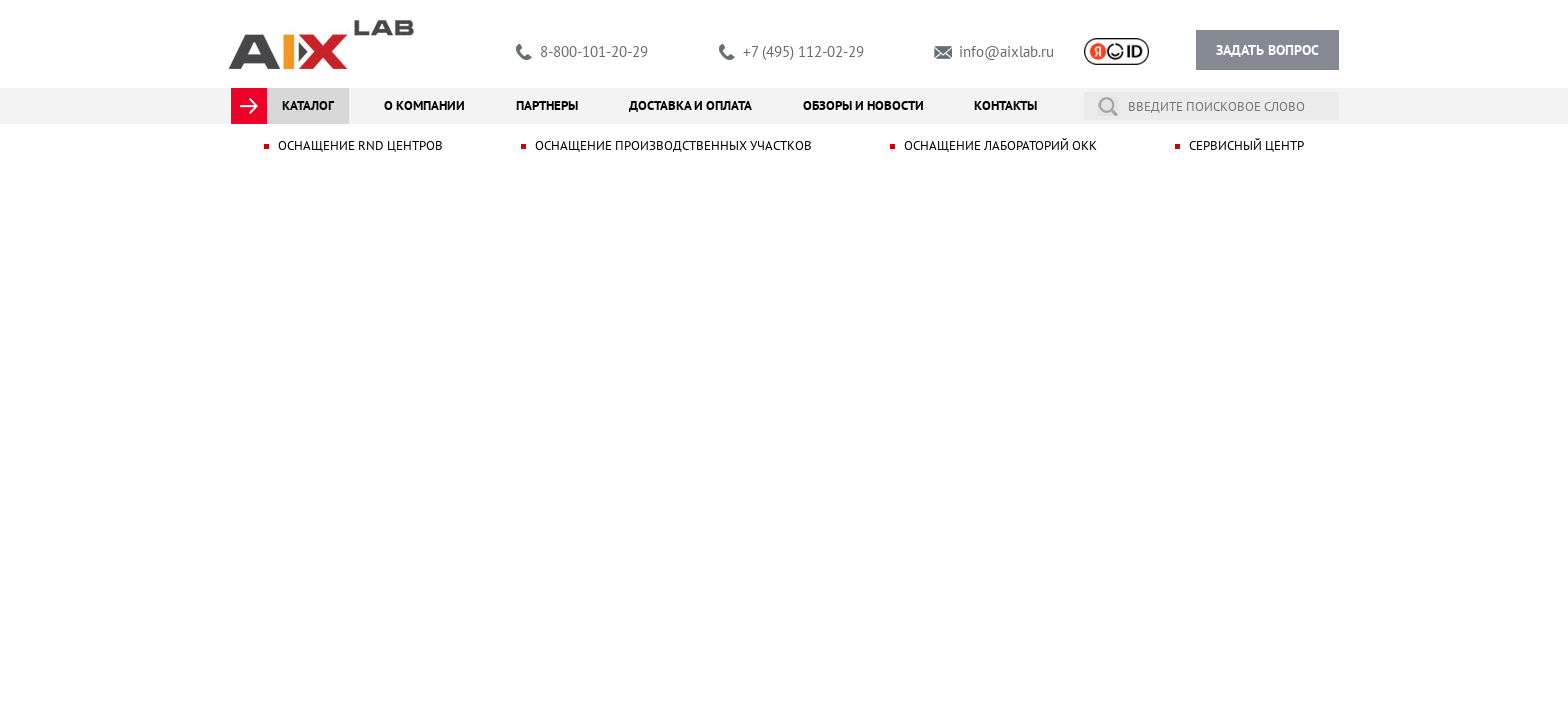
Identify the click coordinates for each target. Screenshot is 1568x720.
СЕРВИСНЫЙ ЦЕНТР (1246, 145)
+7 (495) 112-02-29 (803, 51)
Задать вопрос (1267, 50)
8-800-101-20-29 (594, 51)
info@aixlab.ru (1006, 51)
